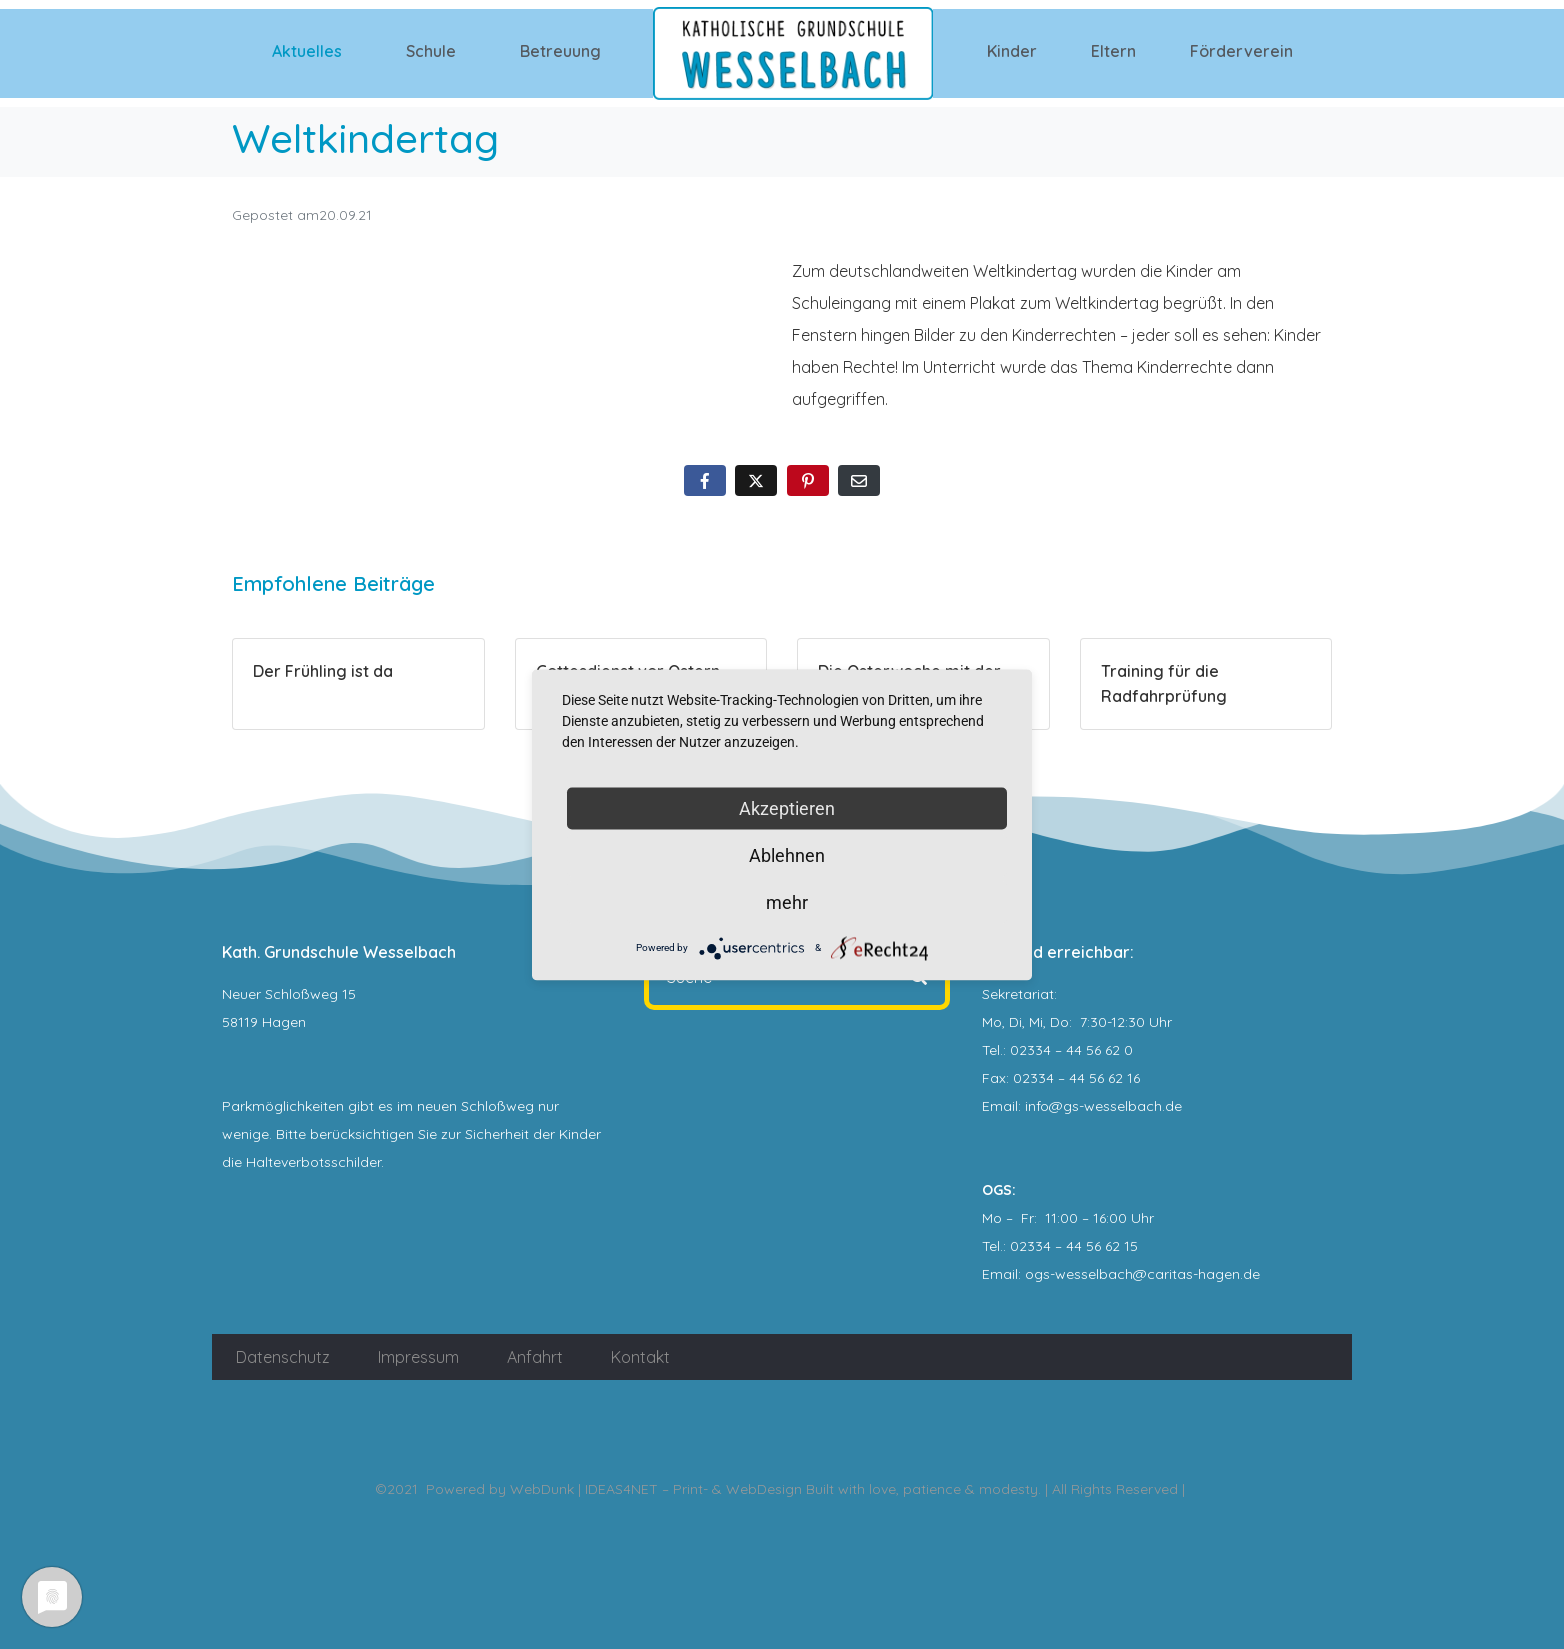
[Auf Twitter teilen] (756, 480)
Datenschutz (283, 1357)
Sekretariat (1018, 994)
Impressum (418, 1357)
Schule (431, 51)
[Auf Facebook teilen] (705, 480)
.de (1250, 1274)
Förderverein (1241, 51)
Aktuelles (307, 51)
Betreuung (560, 51)
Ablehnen (787, 854)
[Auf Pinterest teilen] (808, 480)
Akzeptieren (787, 807)
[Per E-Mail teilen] (859, 480)
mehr (787, 901)
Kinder (1012, 51)
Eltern (1113, 51)
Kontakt (640, 1357)
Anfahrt (535, 1357)
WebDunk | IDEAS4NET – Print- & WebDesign (656, 1489)
